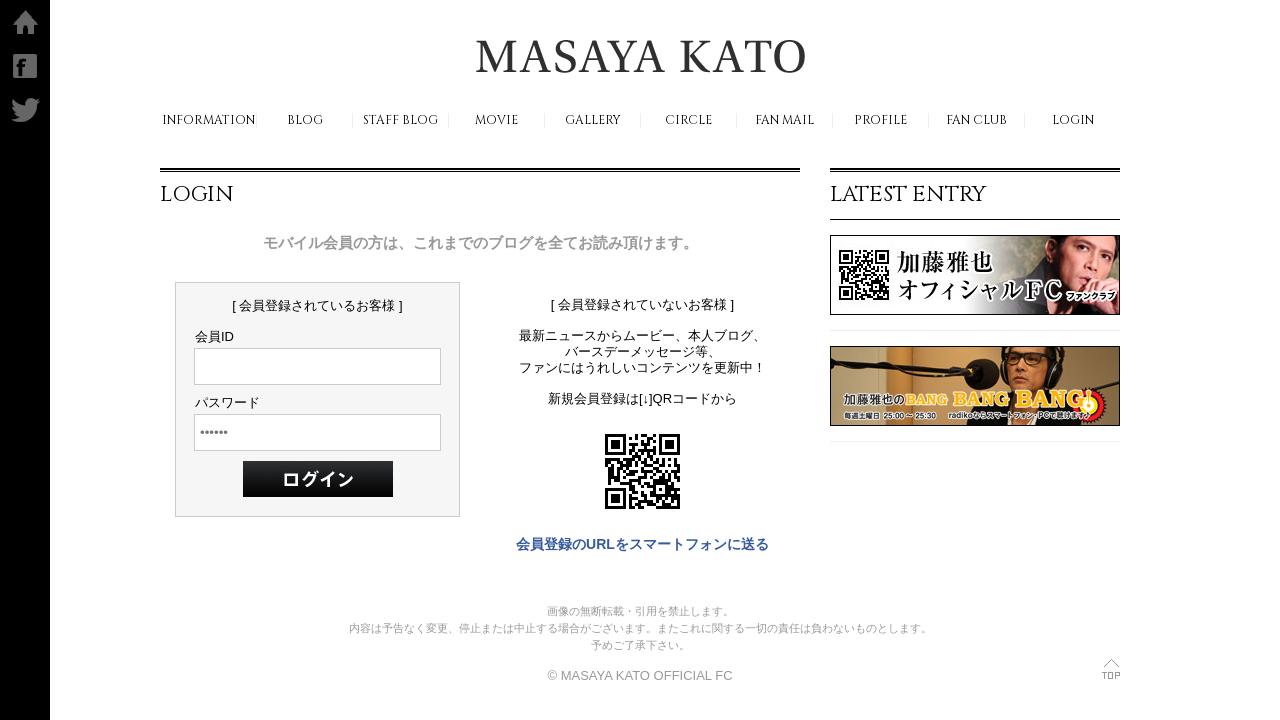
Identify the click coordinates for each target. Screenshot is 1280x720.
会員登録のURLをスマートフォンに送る (642, 544)
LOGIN (1073, 120)
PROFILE (880, 120)
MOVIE (496, 120)
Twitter (25, 110)
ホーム (25, 22)
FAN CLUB (976, 120)
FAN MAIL (784, 120)
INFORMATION (208, 120)
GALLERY (593, 120)
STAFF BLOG (400, 120)
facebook (25, 66)
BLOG (305, 120)
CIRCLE (688, 120)
